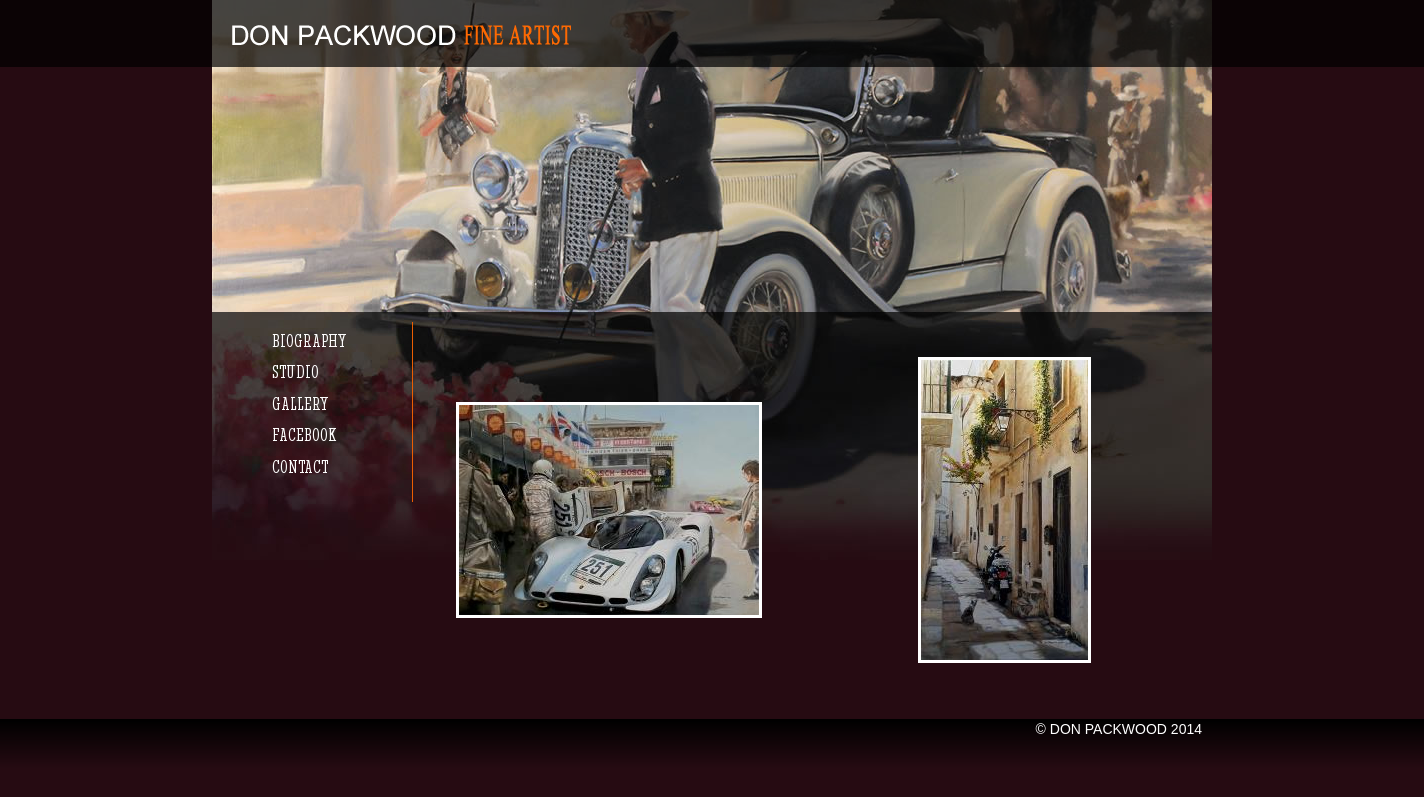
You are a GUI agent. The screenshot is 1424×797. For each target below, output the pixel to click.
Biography (309, 340)
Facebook (304, 434)
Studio (295, 371)
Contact (300, 466)
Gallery (300, 403)
